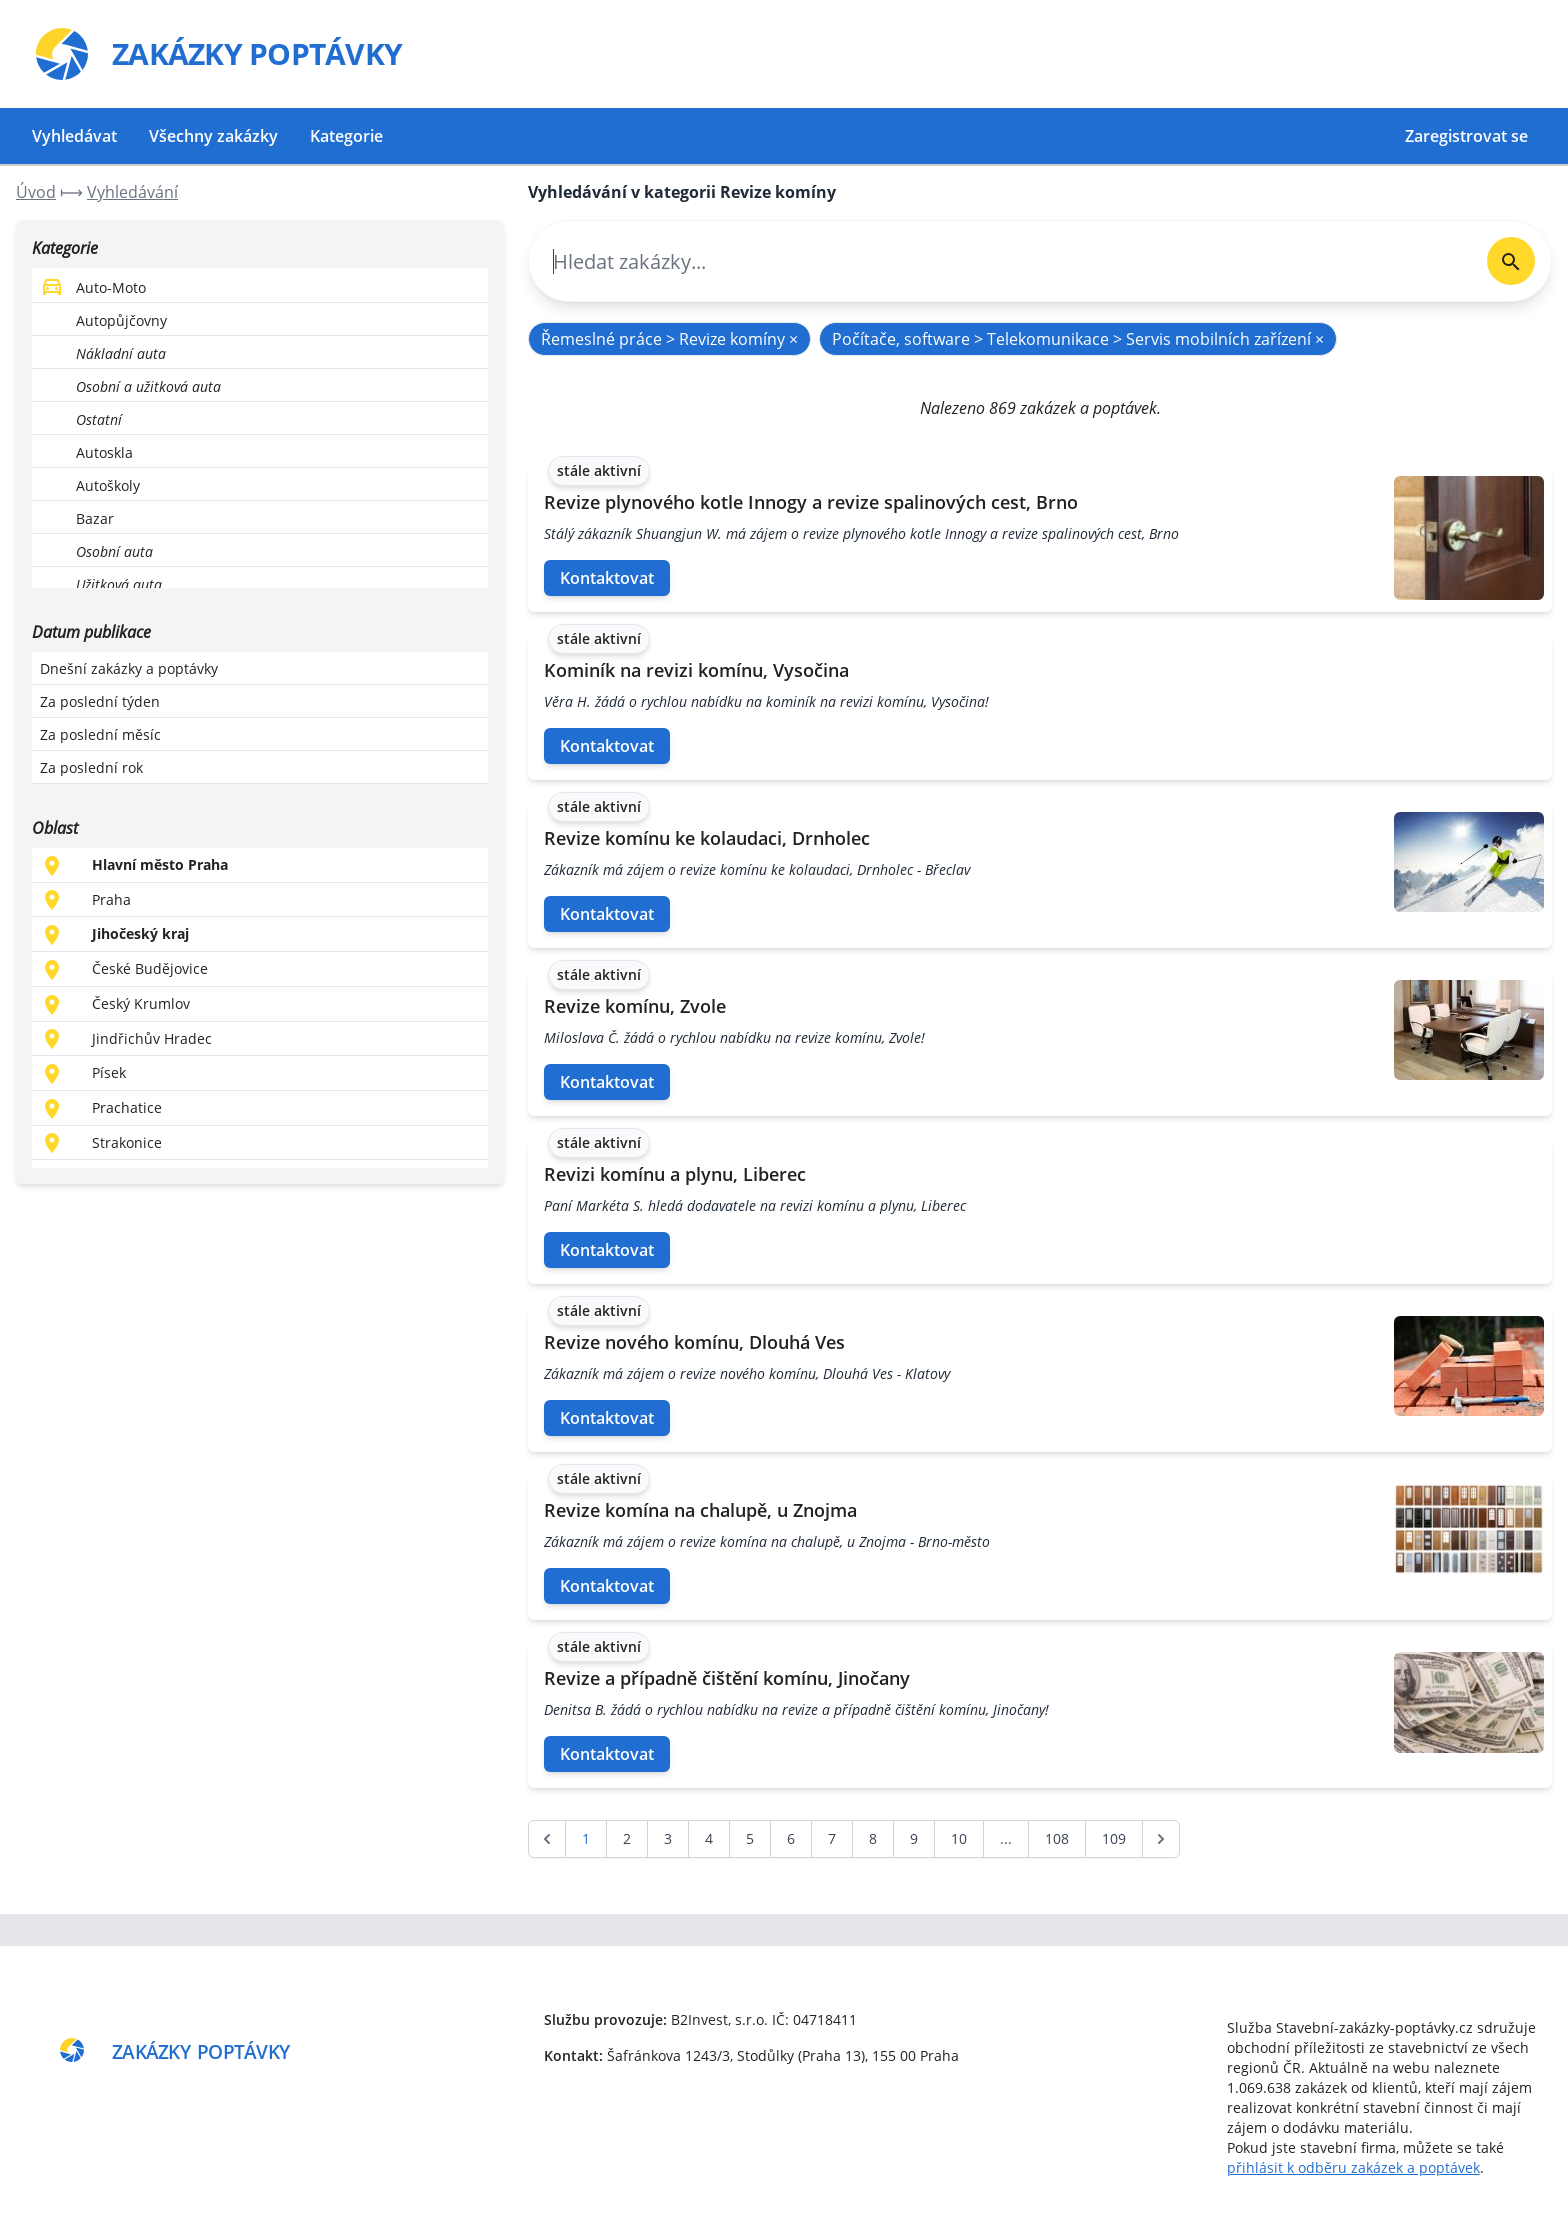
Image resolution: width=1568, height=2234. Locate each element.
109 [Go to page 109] (1114, 1838)
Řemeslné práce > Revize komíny (669, 339)
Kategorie (346, 136)
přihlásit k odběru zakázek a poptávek (1353, 2167)
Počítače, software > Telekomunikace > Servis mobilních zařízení (1078, 339)
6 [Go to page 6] (791, 1838)
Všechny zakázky (213, 136)
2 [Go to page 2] (627, 1838)
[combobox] (1000, 261)
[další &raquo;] (1161, 1839)
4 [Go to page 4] (709, 1838)
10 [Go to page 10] (959, 1838)
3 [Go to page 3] (668, 1838)
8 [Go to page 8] (873, 1838)
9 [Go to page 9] (914, 1838)
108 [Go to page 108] (1057, 1838)
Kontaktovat (607, 578)
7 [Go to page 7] (832, 1838)
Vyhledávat (74, 136)
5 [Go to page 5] (750, 1838)
